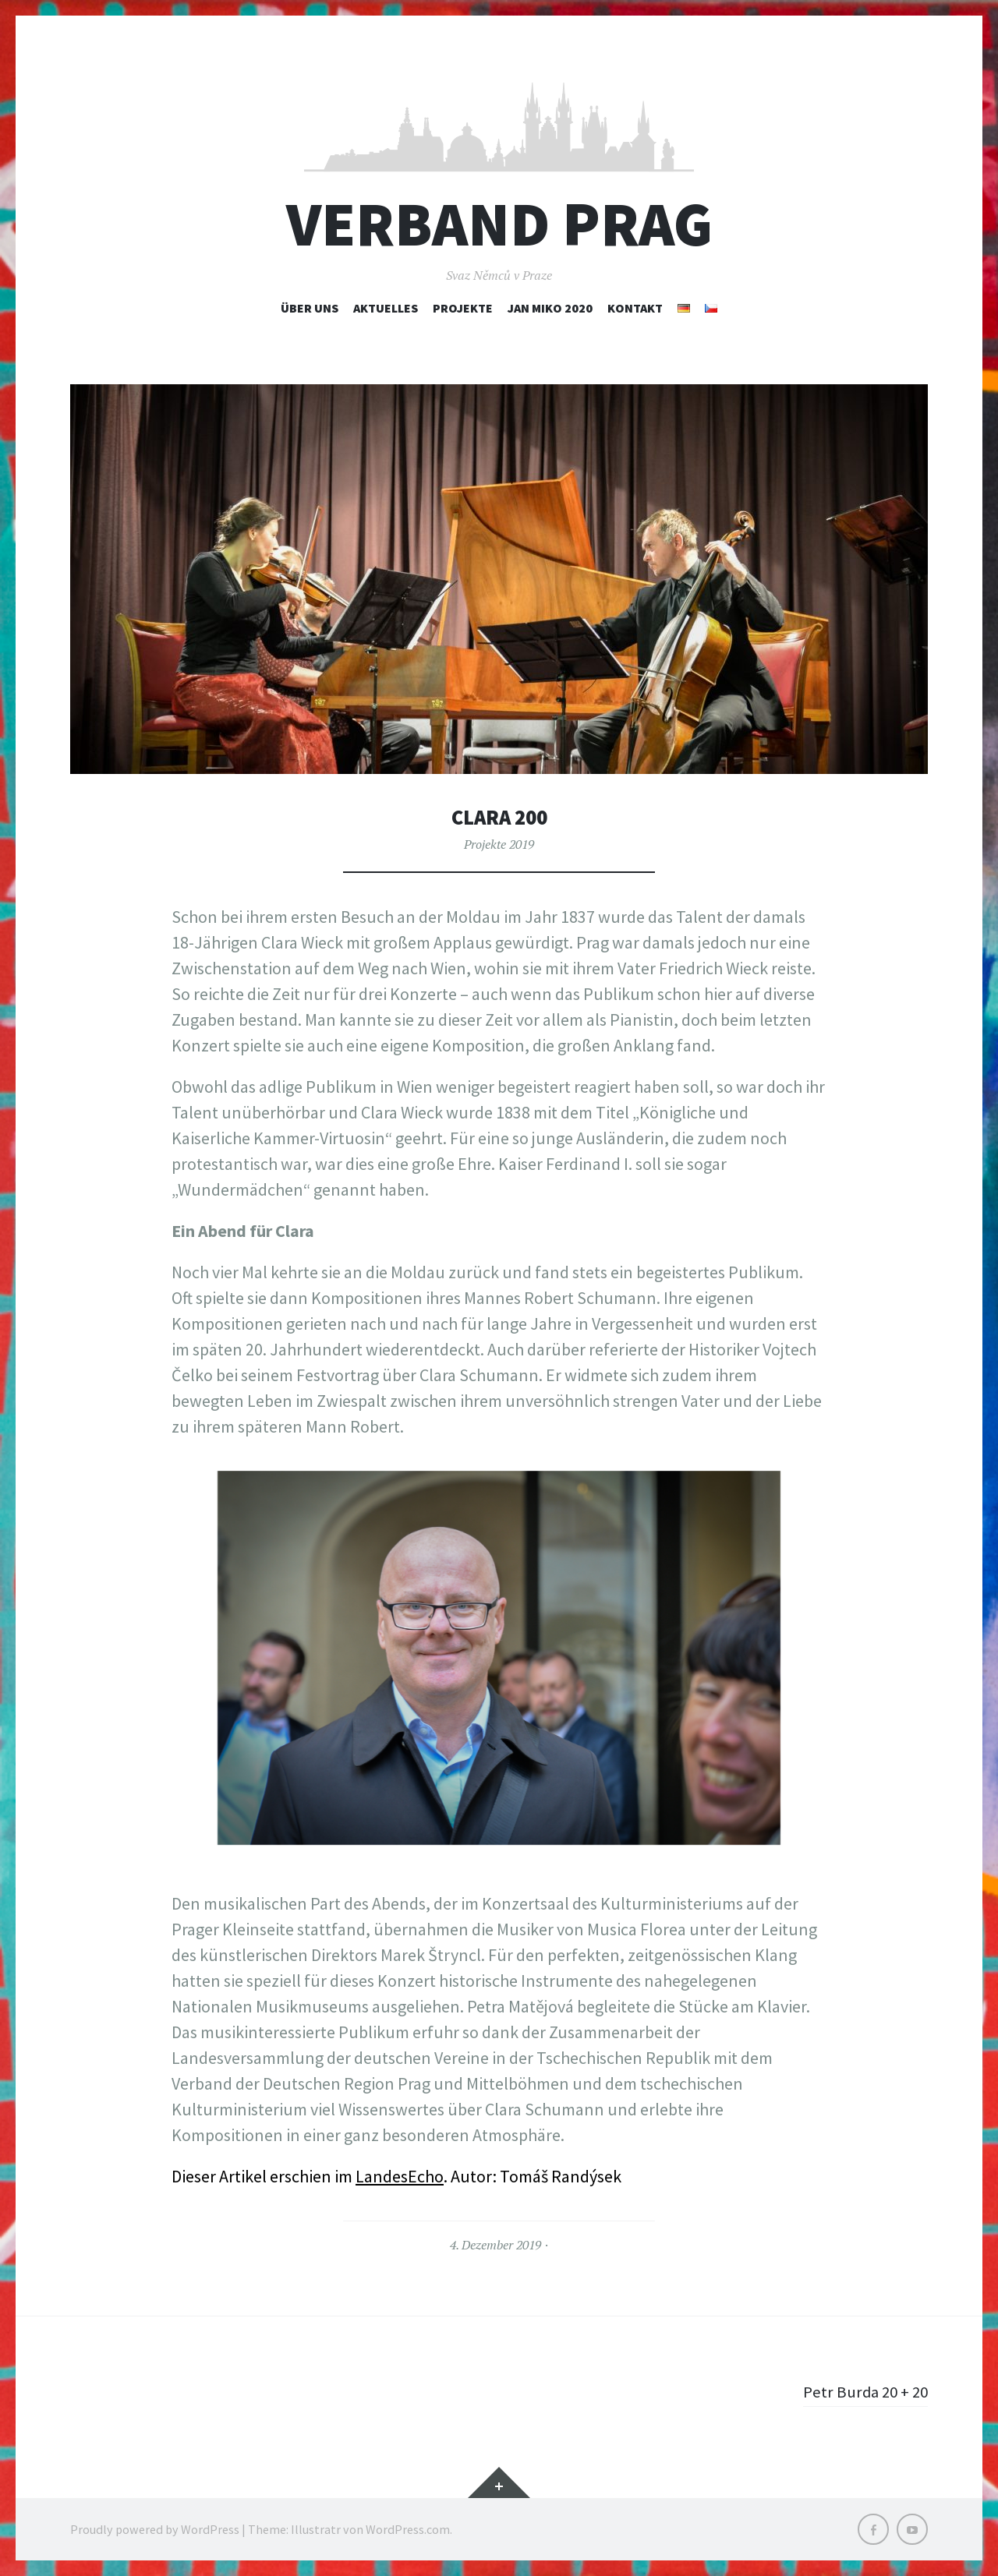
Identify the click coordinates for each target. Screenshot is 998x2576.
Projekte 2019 (499, 844)
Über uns (309, 308)
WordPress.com (408, 2529)
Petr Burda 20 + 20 (863, 2391)
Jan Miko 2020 (550, 308)
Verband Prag (499, 224)
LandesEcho (400, 2176)
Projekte (463, 308)
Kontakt (635, 308)
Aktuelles (385, 308)
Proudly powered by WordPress (154, 2529)
